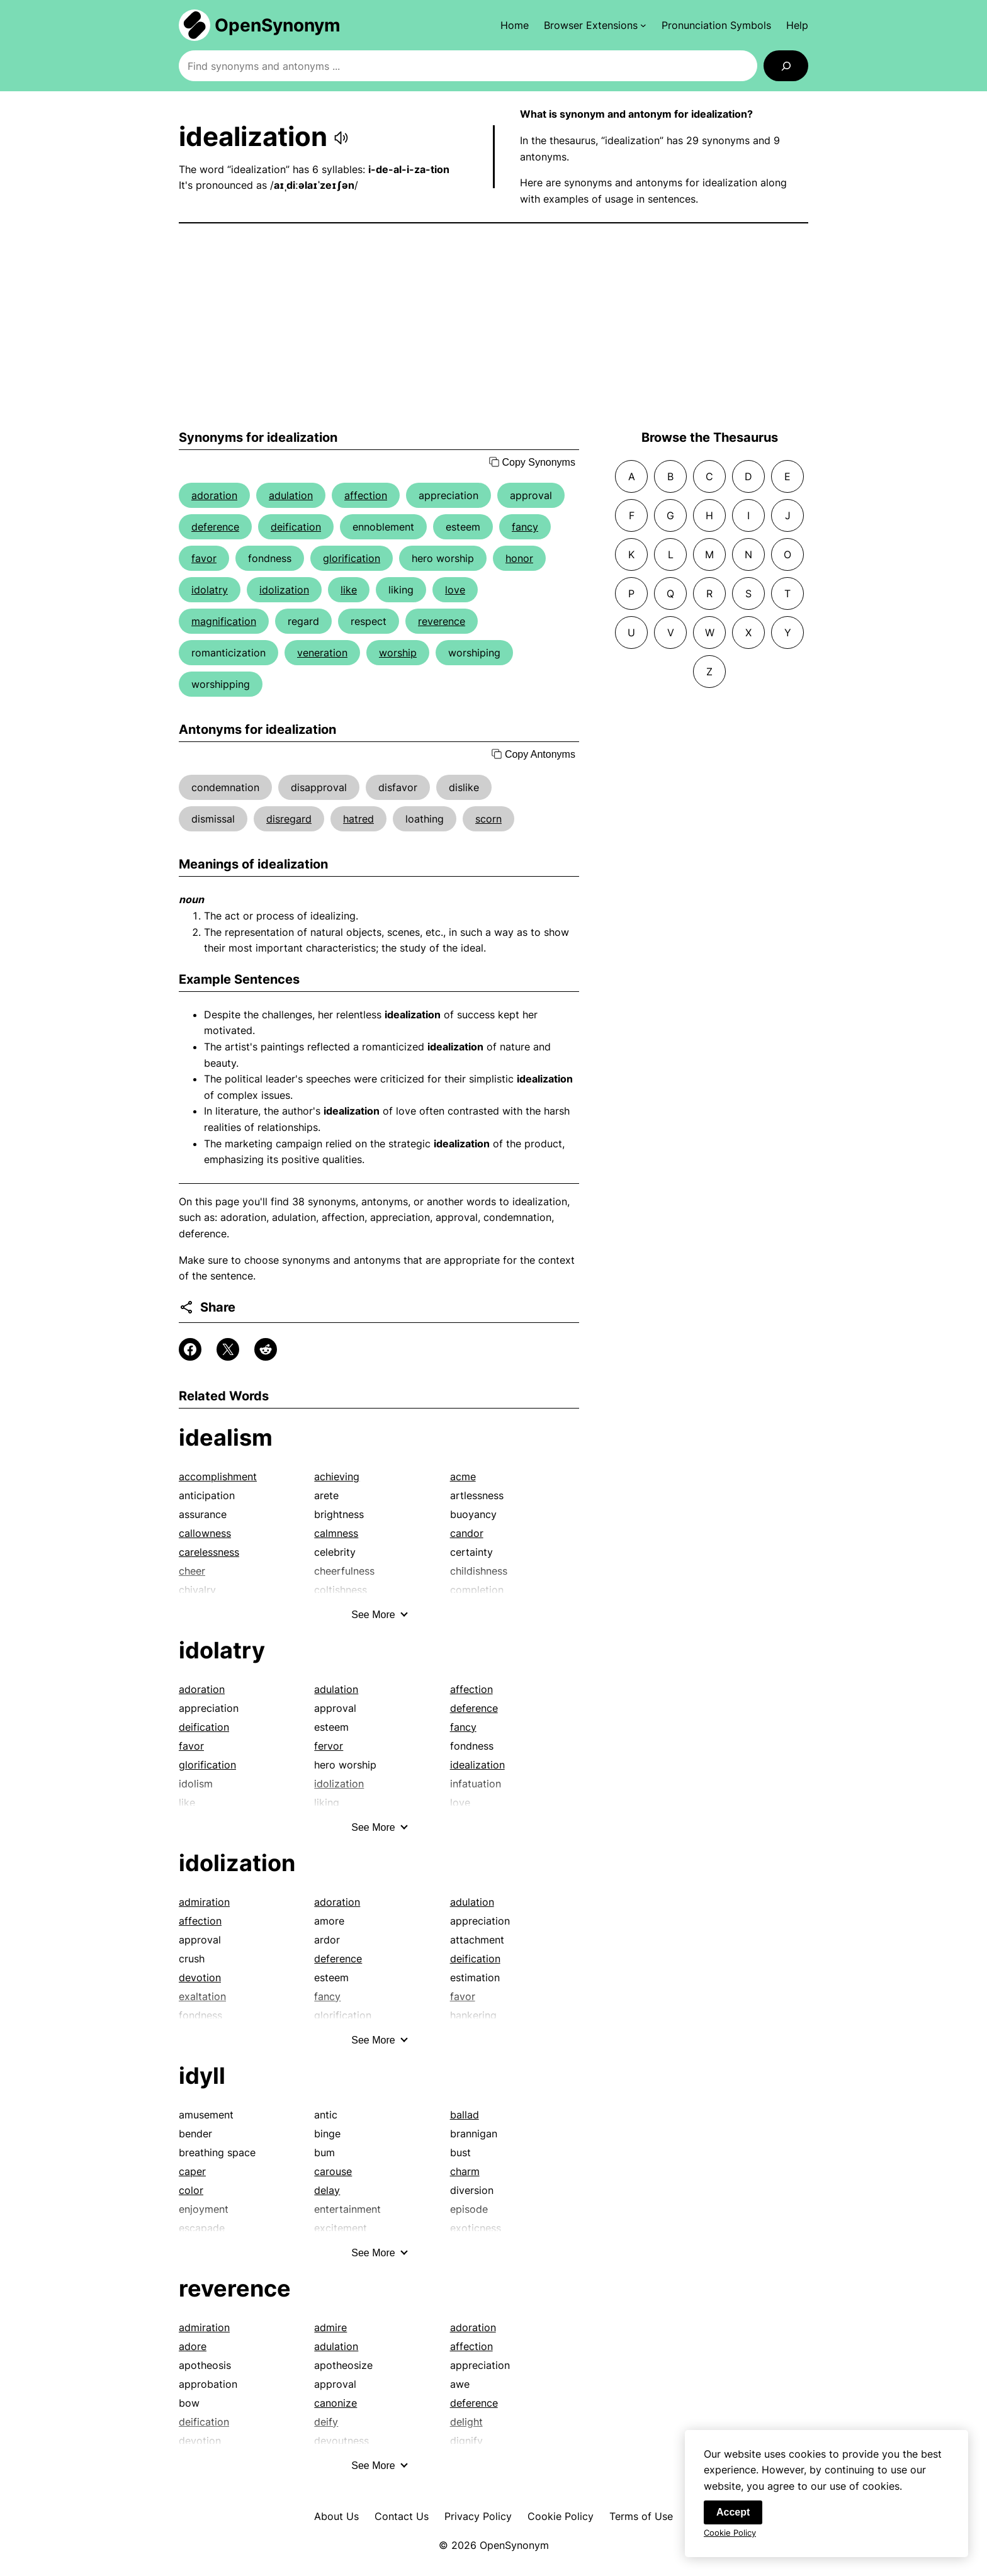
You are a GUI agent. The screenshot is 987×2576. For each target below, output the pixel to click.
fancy (525, 526)
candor (466, 1533)
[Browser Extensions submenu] (595, 25)
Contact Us (402, 2516)
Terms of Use (641, 2516)
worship (398, 652)
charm (465, 2171)
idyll (202, 2075)
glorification (351, 558)
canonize (335, 2403)
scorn (488, 819)
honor (519, 558)
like (349, 589)
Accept (733, 2513)
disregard (289, 819)
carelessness (209, 1552)
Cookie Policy (560, 2516)
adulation (291, 495)
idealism (226, 1437)
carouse (333, 2171)
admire (330, 2327)
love (455, 589)
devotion (200, 1977)
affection (365, 495)
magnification (223, 621)
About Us (336, 2516)
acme (463, 1476)
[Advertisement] (493, 327)
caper (192, 2171)
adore (192, 2346)
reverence (441, 621)
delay (327, 2190)
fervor (328, 1746)
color (191, 2190)
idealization (477, 1764)
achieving (336, 1476)
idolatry (209, 589)
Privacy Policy (478, 2516)
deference (215, 526)
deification (296, 526)
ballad (464, 2114)
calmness (336, 1533)
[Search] (786, 65)
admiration (204, 1902)
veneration (322, 652)
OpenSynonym (278, 25)
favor (204, 558)
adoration (214, 495)
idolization (284, 589)
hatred (358, 819)
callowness (205, 1533)
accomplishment (218, 1476)
